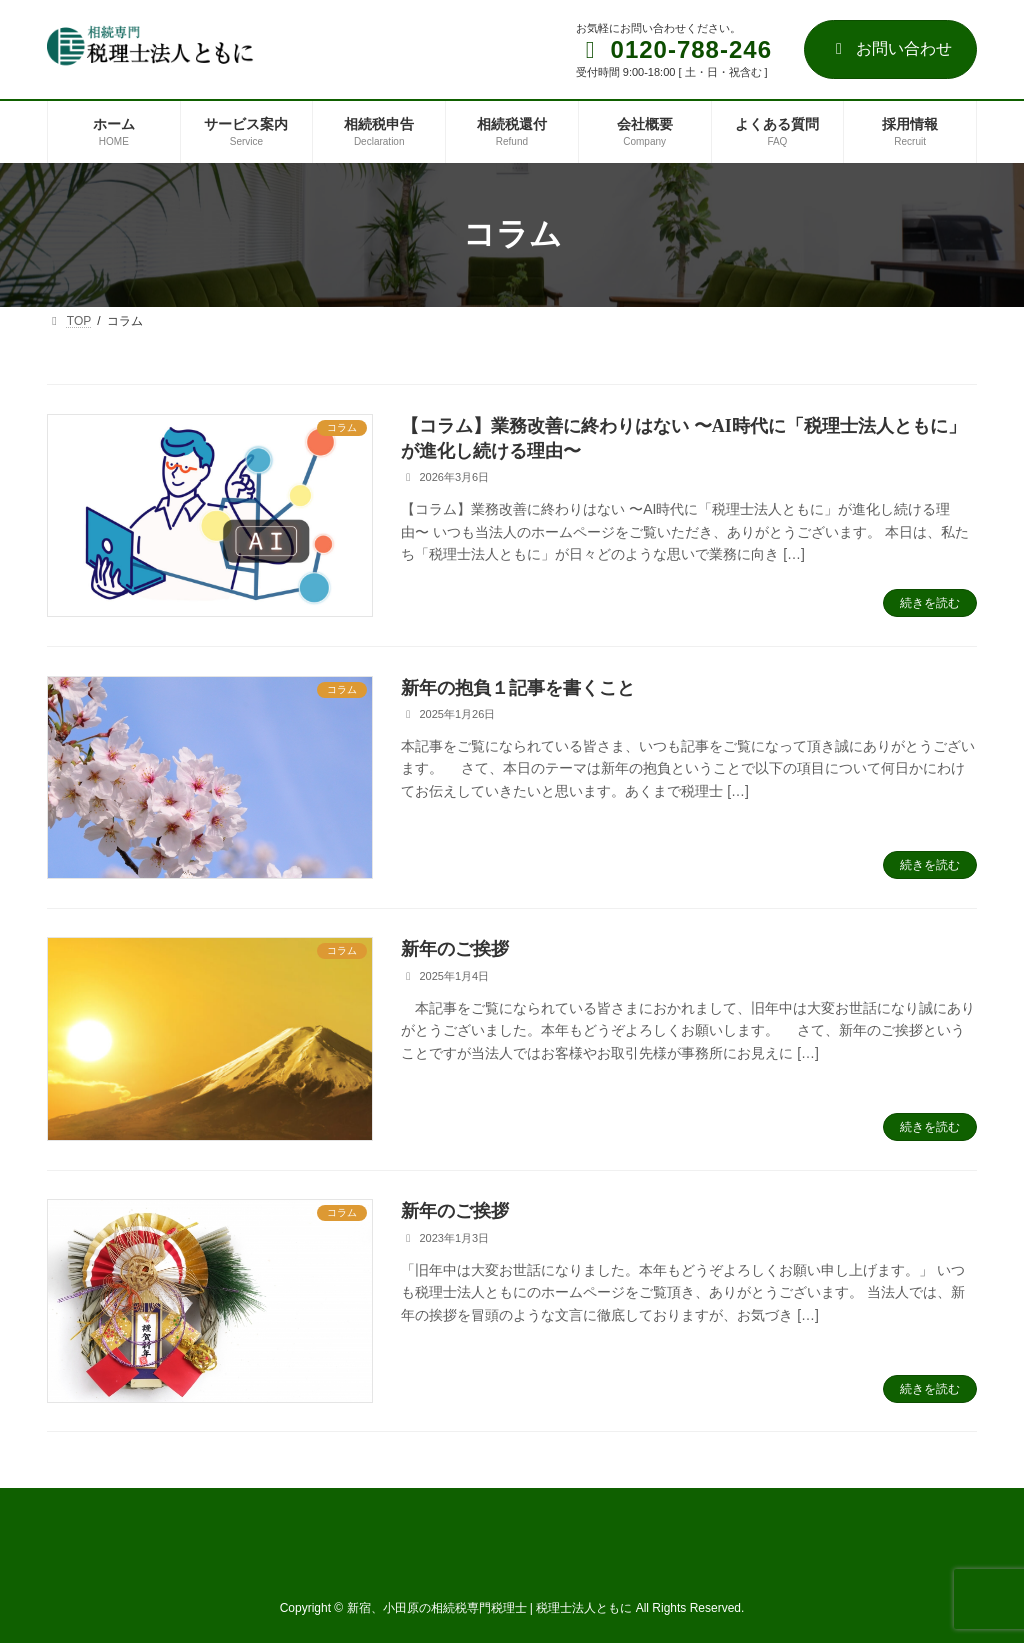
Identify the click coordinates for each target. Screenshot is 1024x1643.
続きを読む (930, 603)
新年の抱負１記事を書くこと (518, 688)
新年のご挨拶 (455, 949)
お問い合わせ (890, 48)
